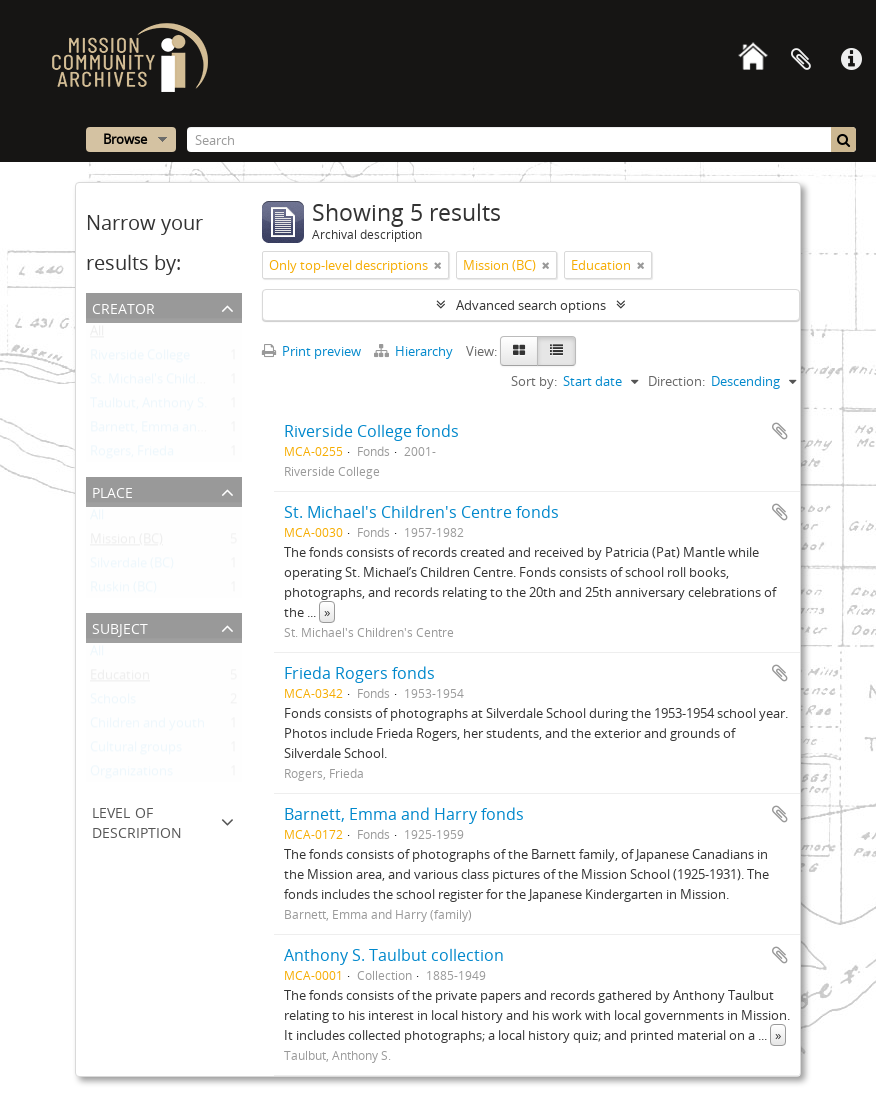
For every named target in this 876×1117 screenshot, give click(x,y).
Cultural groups (136, 751)
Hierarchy (415, 351)
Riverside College (140, 359)
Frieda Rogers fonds (359, 673)
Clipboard (801, 60)
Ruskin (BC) (123, 591)
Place (112, 490)
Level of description (137, 820)
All (97, 335)
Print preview (311, 351)
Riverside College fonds (371, 431)
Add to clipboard (780, 431)
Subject (120, 626)
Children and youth (147, 727)
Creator (123, 306)
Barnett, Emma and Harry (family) (189, 431)
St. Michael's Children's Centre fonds (421, 512)
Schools (113, 703)
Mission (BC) (126, 543)
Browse (125, 139)
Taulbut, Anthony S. (148, 407)
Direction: (676, 381)
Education (120, 679)
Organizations (131, 775)
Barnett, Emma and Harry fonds (404, 814)
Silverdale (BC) (132, 567)
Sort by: (534, 381)
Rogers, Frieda (132, 455)
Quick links (851, 60)
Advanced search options (531, 305)
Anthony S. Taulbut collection (394, 955)
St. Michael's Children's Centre (179, 383)
